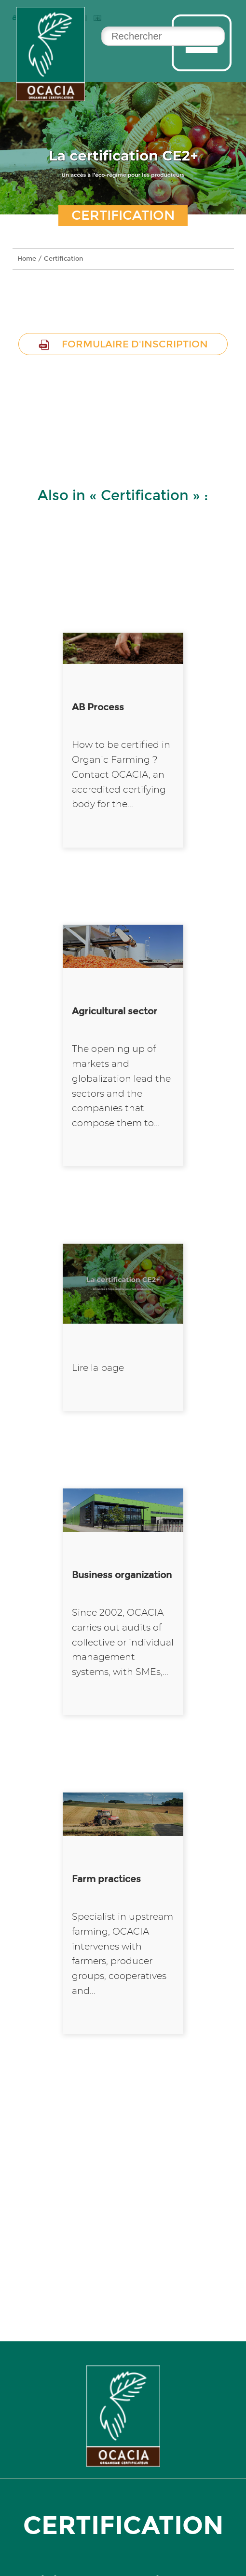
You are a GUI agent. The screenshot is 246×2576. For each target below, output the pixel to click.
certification (123, 2525)
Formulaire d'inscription (123, 344)
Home (26, 258)
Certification (63, 258)
